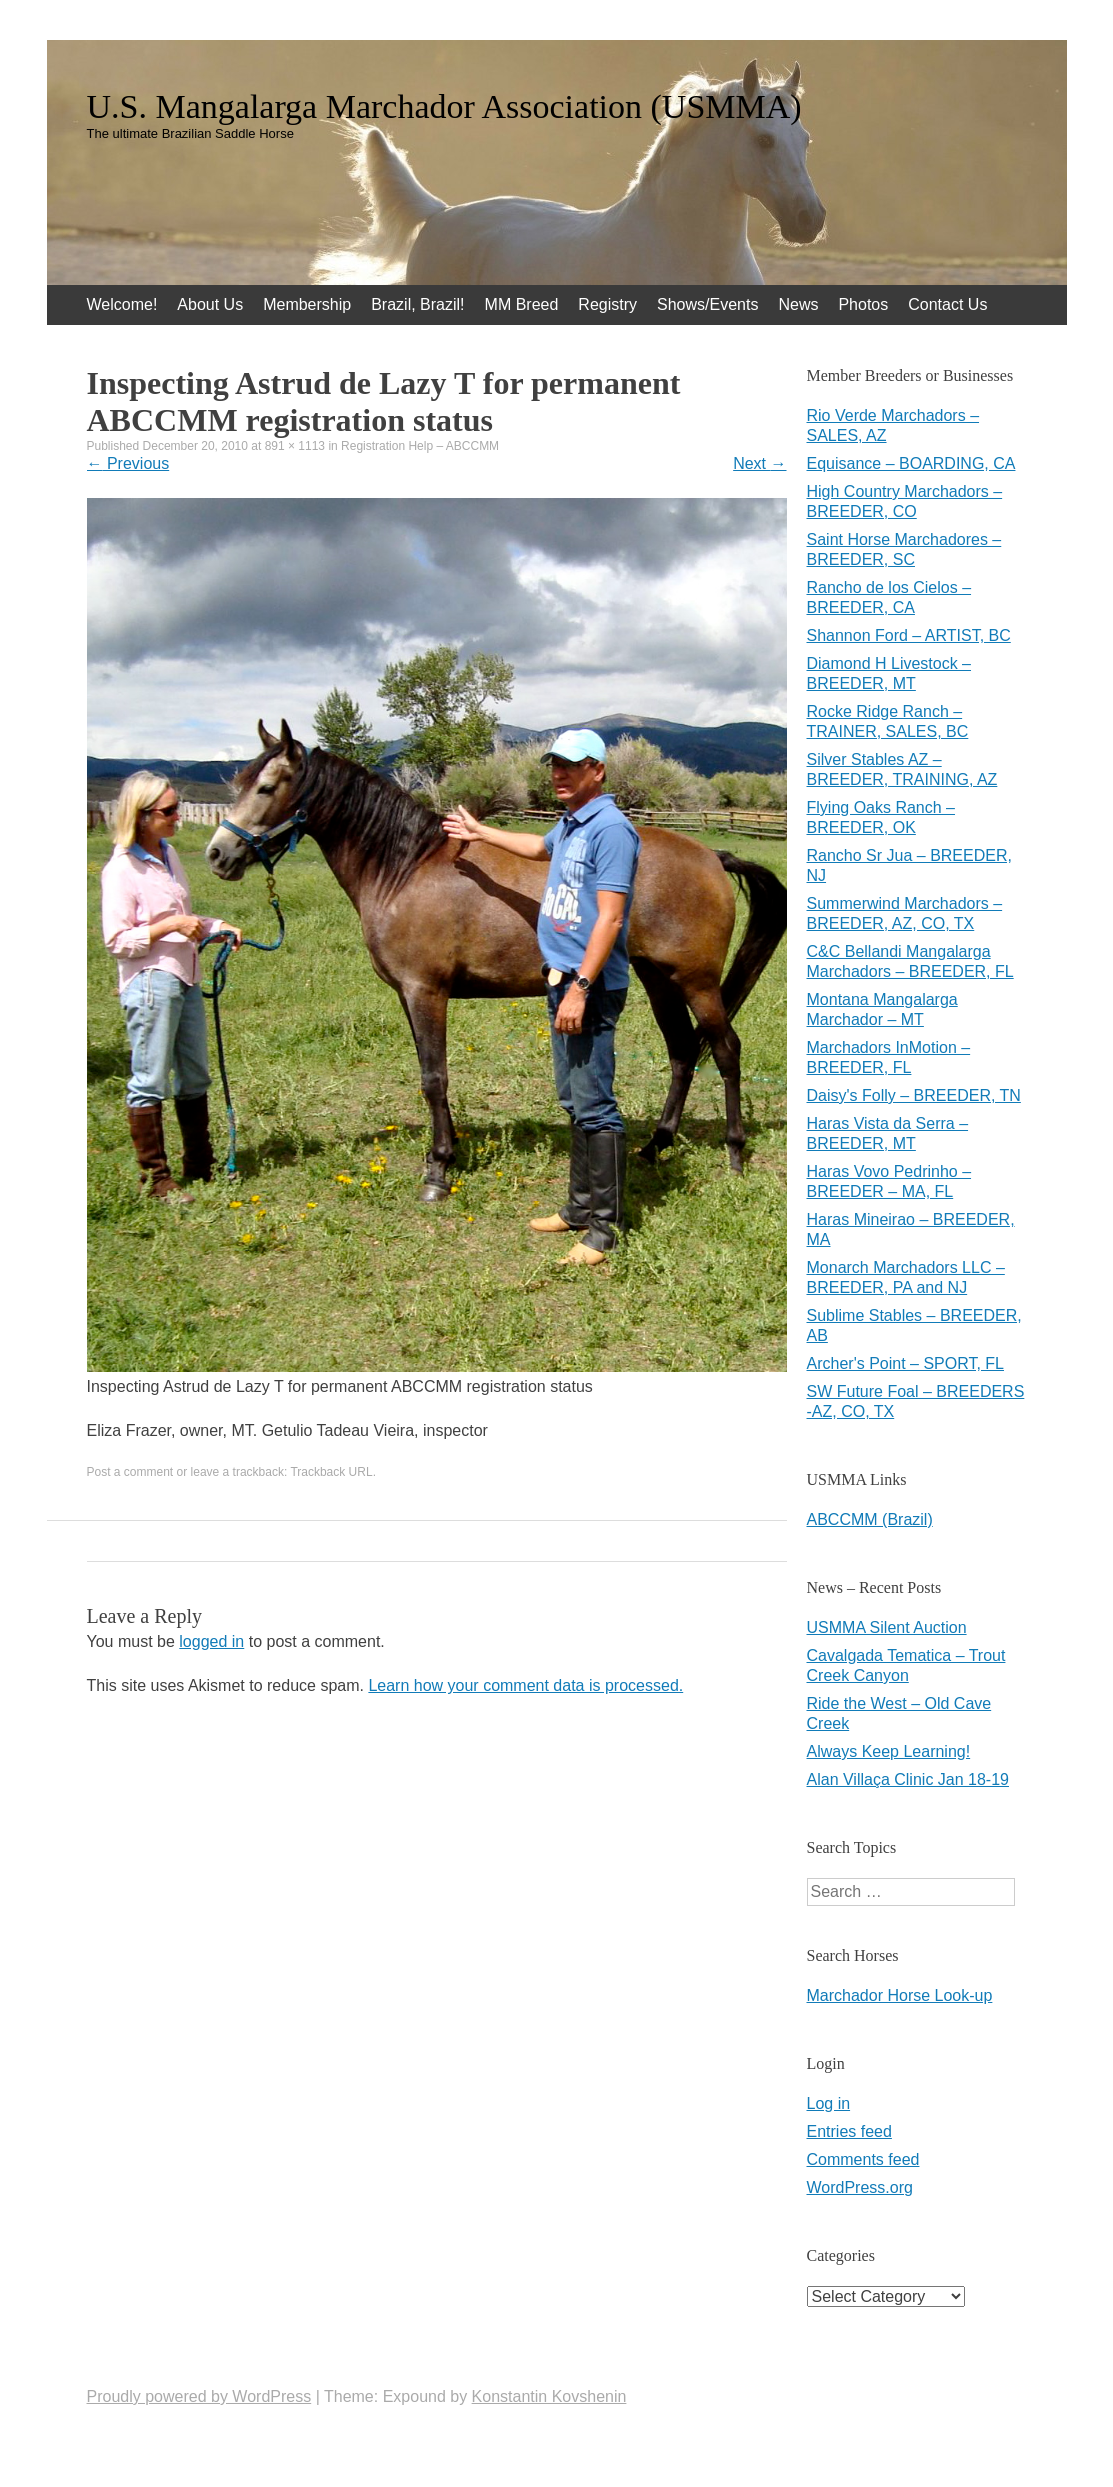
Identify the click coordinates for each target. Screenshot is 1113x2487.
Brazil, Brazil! (417, 304)
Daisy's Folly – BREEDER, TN (914, 1095)
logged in (211, 1641)
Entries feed (849, 2131)
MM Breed (522, 304)
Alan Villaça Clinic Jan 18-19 (908, 1779)
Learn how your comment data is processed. (525, 1685)
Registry (607, 304)
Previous (128, 463)
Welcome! (122, 304)
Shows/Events (707, 304)
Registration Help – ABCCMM (420, 446)
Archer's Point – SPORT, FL (906, 1363)
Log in (829, 2103)
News (798, 304)
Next (759, 463)
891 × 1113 (295, 446)
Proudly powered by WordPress (199, 2396)
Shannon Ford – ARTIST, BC (909, 635)
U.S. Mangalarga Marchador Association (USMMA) (444, 107)
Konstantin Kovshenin (549, 2396)
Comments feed (863, 2159)
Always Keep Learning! (889, 1751)
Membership (307, 304)
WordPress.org (860, 2187)
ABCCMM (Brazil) (870, 1519)
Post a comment (130, 1472)
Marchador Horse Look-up (900, 1995)
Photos (863, 304)
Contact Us (947, 304)
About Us (210, 304)
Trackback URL (331, 1472)
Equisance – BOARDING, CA (911, 463)
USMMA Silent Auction (887, 1627)
